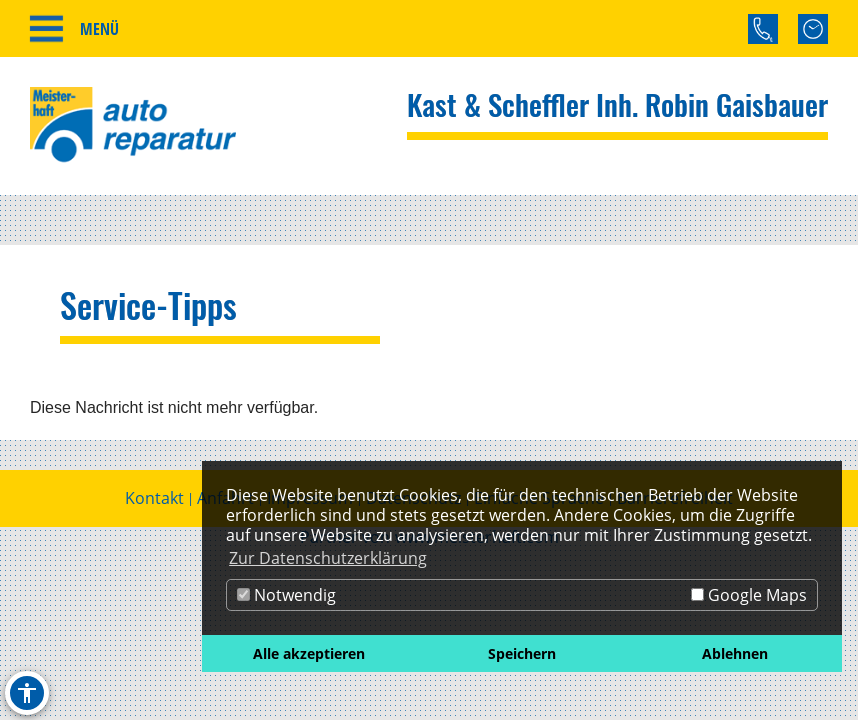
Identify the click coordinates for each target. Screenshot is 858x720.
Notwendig (286, 595)
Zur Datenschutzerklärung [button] (328, 558)
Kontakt (154, 498)
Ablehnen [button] (735, 653)
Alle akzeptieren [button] (309, 653)
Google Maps (749, 595)
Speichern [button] (522, 653)
